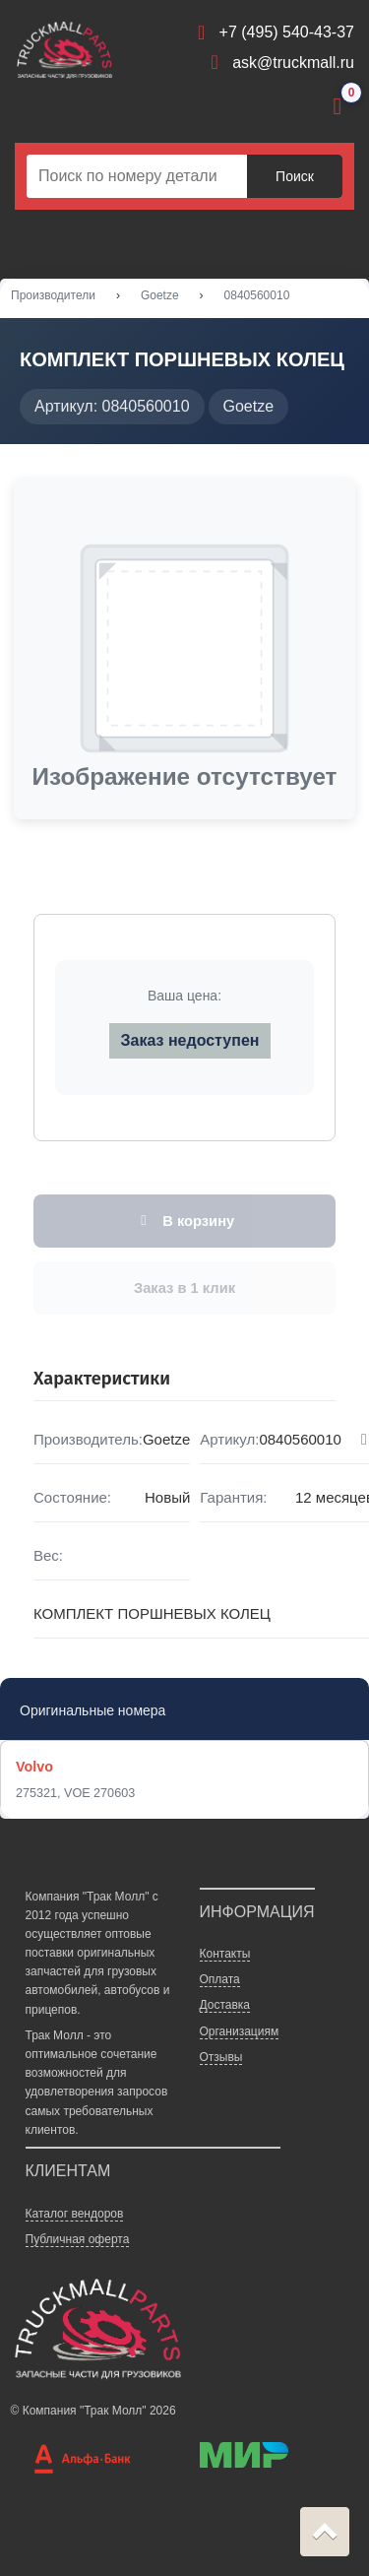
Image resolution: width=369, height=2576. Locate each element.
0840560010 (257, 295)
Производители (53, 295)
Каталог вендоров (75, 2214)
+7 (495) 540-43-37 (286, 32)
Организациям (239, 2031)
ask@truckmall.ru (293, 62)
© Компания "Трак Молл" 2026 (93, 2410)
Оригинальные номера (92, 1710)
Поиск (295, 176)
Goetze (160, 295)
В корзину (184, 1221)
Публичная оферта (78, 2239)
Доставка (225, 2006)
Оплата (220, 1979)
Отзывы (221, 2057)
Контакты (225, 1954)
